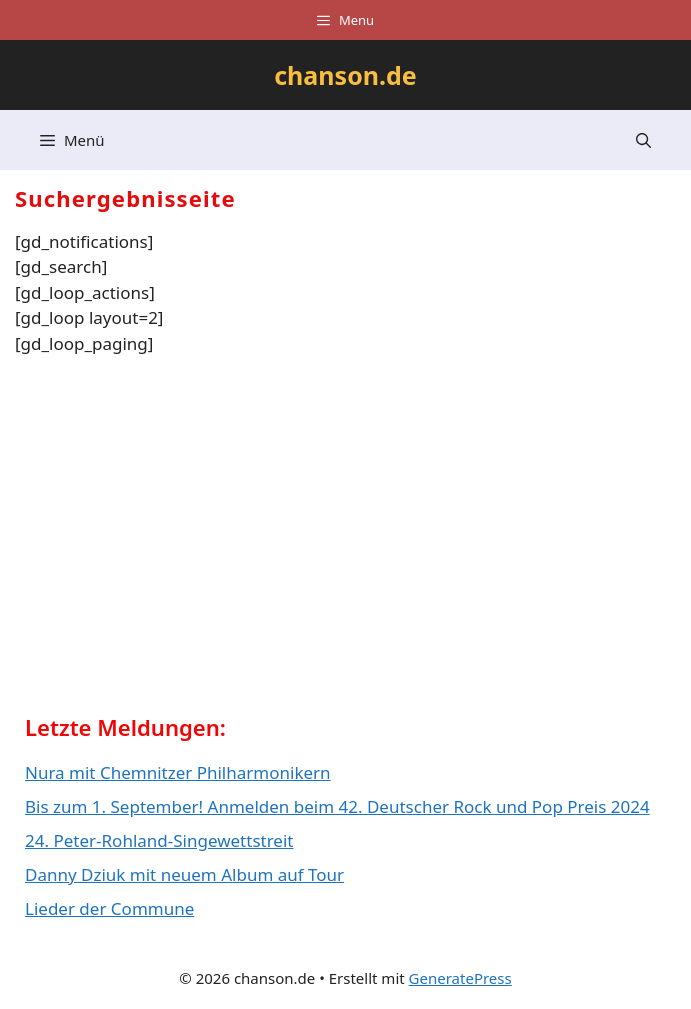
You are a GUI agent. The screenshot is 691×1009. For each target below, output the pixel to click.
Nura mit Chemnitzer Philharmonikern (178, 772)
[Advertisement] (175, 542)
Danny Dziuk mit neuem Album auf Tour (184, 874)
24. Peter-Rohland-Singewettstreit (159, 840)
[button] (643, 140)
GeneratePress (460, 978)
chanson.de (345, 75)
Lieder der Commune (109, 908)
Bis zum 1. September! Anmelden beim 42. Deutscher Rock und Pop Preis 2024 (337, 806)
